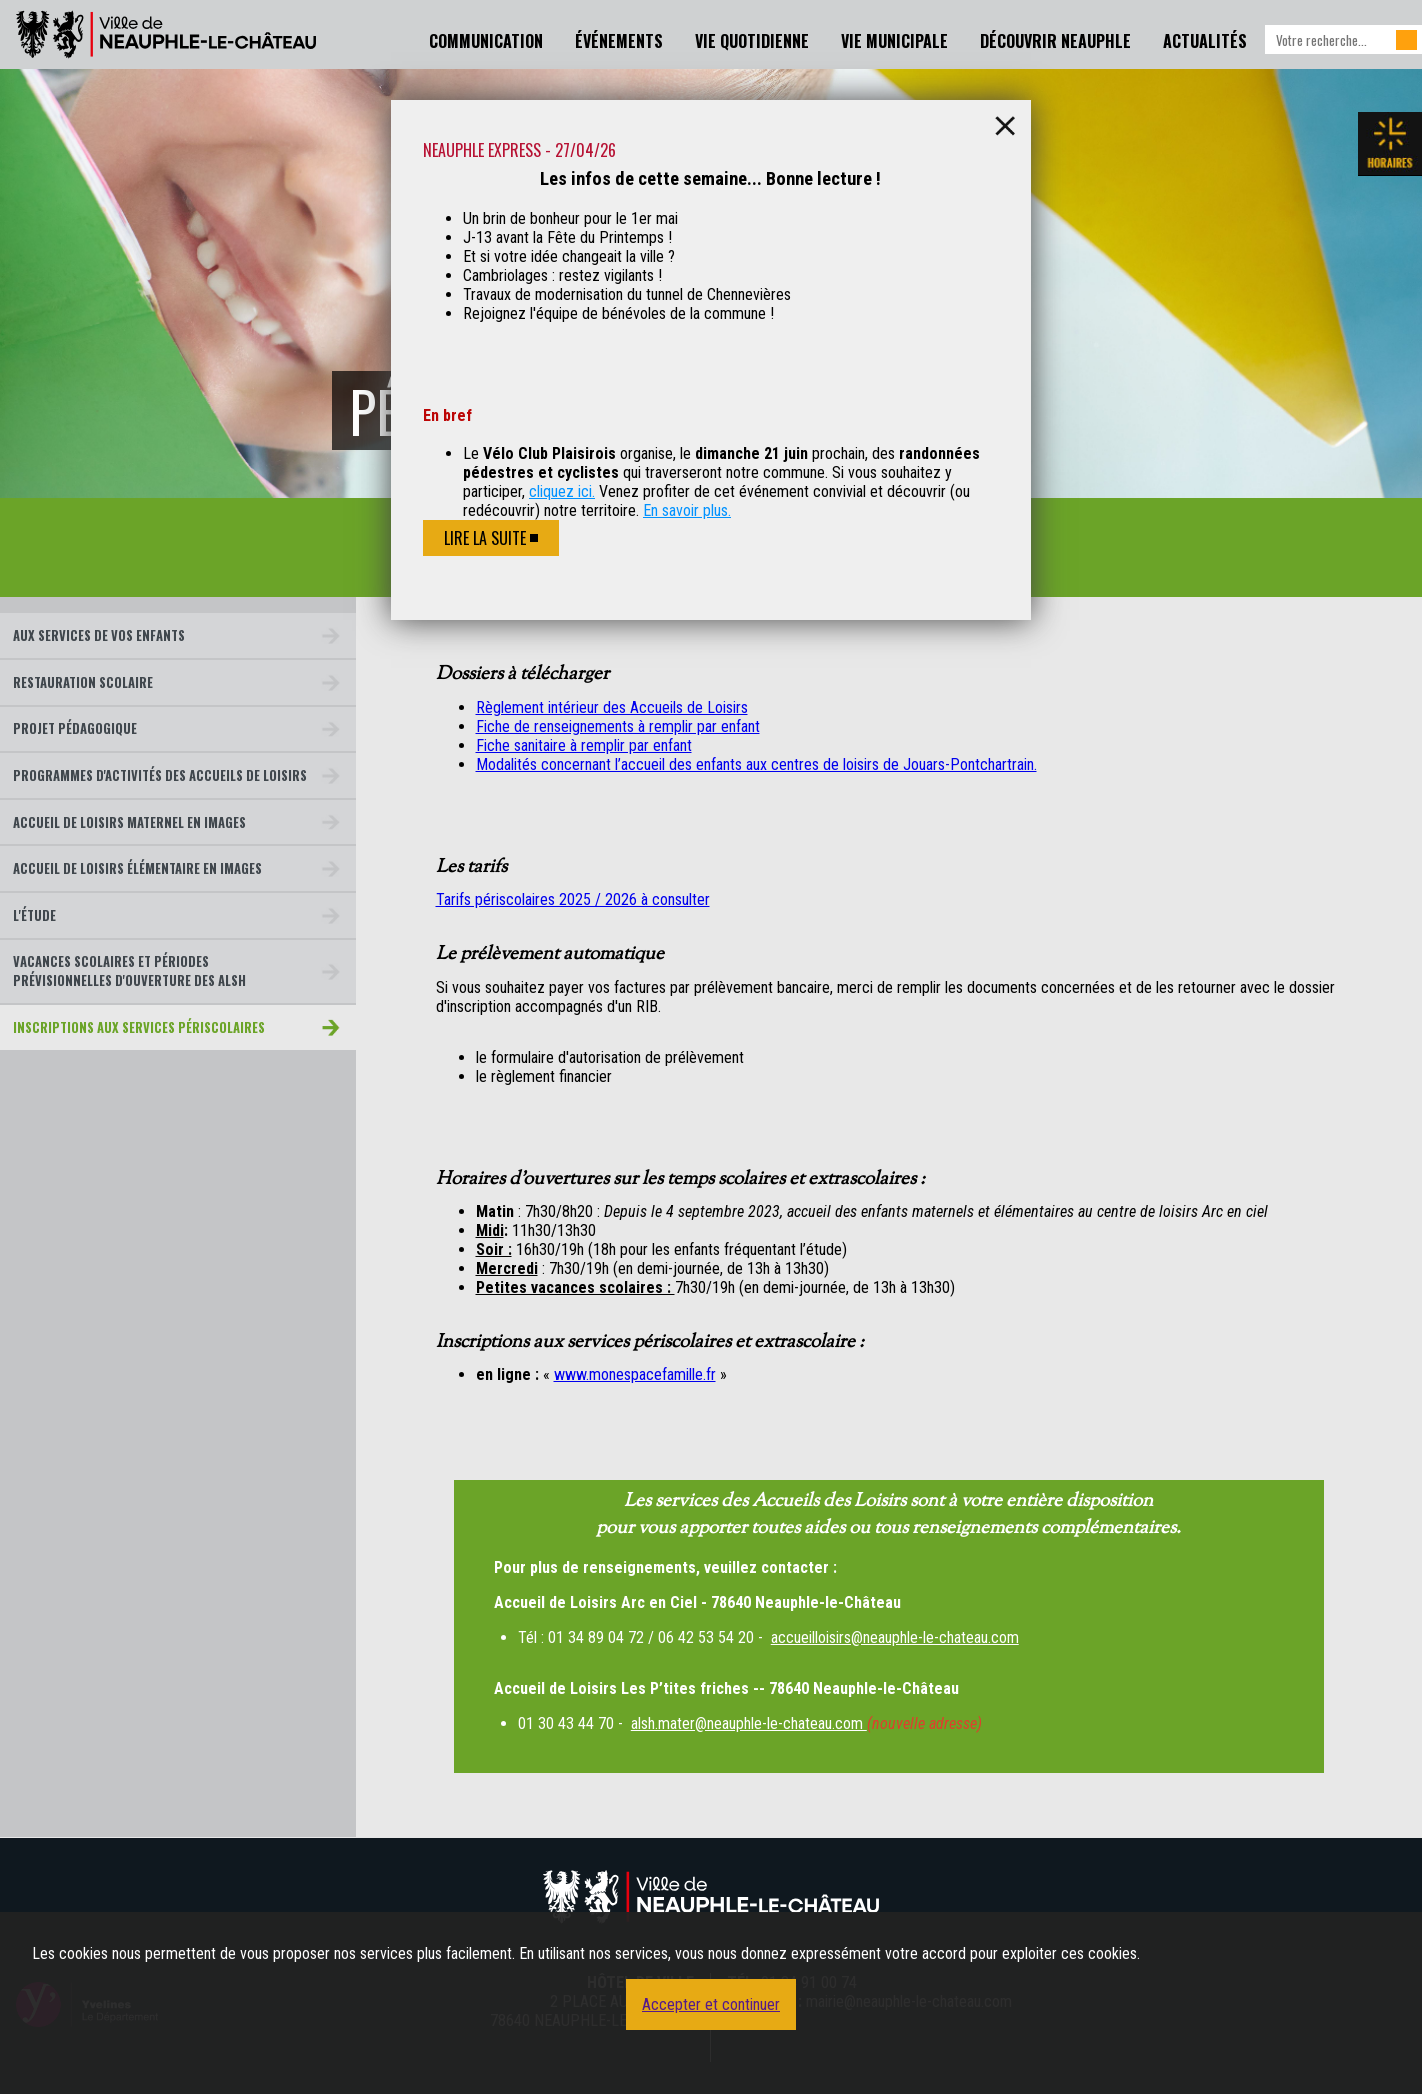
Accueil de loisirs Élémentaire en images (137, 868)
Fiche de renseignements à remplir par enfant (618, 726)
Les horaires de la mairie (1390, 144)
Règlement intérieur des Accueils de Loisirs (612, 707)
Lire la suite (485, 538)
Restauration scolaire (83, 682)
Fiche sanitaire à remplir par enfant (584, 745)
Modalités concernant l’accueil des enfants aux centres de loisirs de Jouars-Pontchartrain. (756, 764)
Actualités (1205, 41)
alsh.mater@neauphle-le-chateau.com (749, 1723)
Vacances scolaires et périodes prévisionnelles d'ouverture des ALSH (129, 971)
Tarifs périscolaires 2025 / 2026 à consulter (573, 899)
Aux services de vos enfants (99, 635)
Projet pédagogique (75, 728)
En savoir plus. (687, 510)
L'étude (34, 915)
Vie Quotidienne (752, 41)
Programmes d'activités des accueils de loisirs (160, 775)
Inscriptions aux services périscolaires (139, 1027)
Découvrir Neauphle (1055, 41)
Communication (486, 41)
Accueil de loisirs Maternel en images (129, 822)
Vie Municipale (894, 41)
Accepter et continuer (711, 2004)
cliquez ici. (562, 491)
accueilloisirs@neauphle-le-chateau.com (895, 1637)
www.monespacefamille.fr (635, 1374)
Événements (619, 41)
